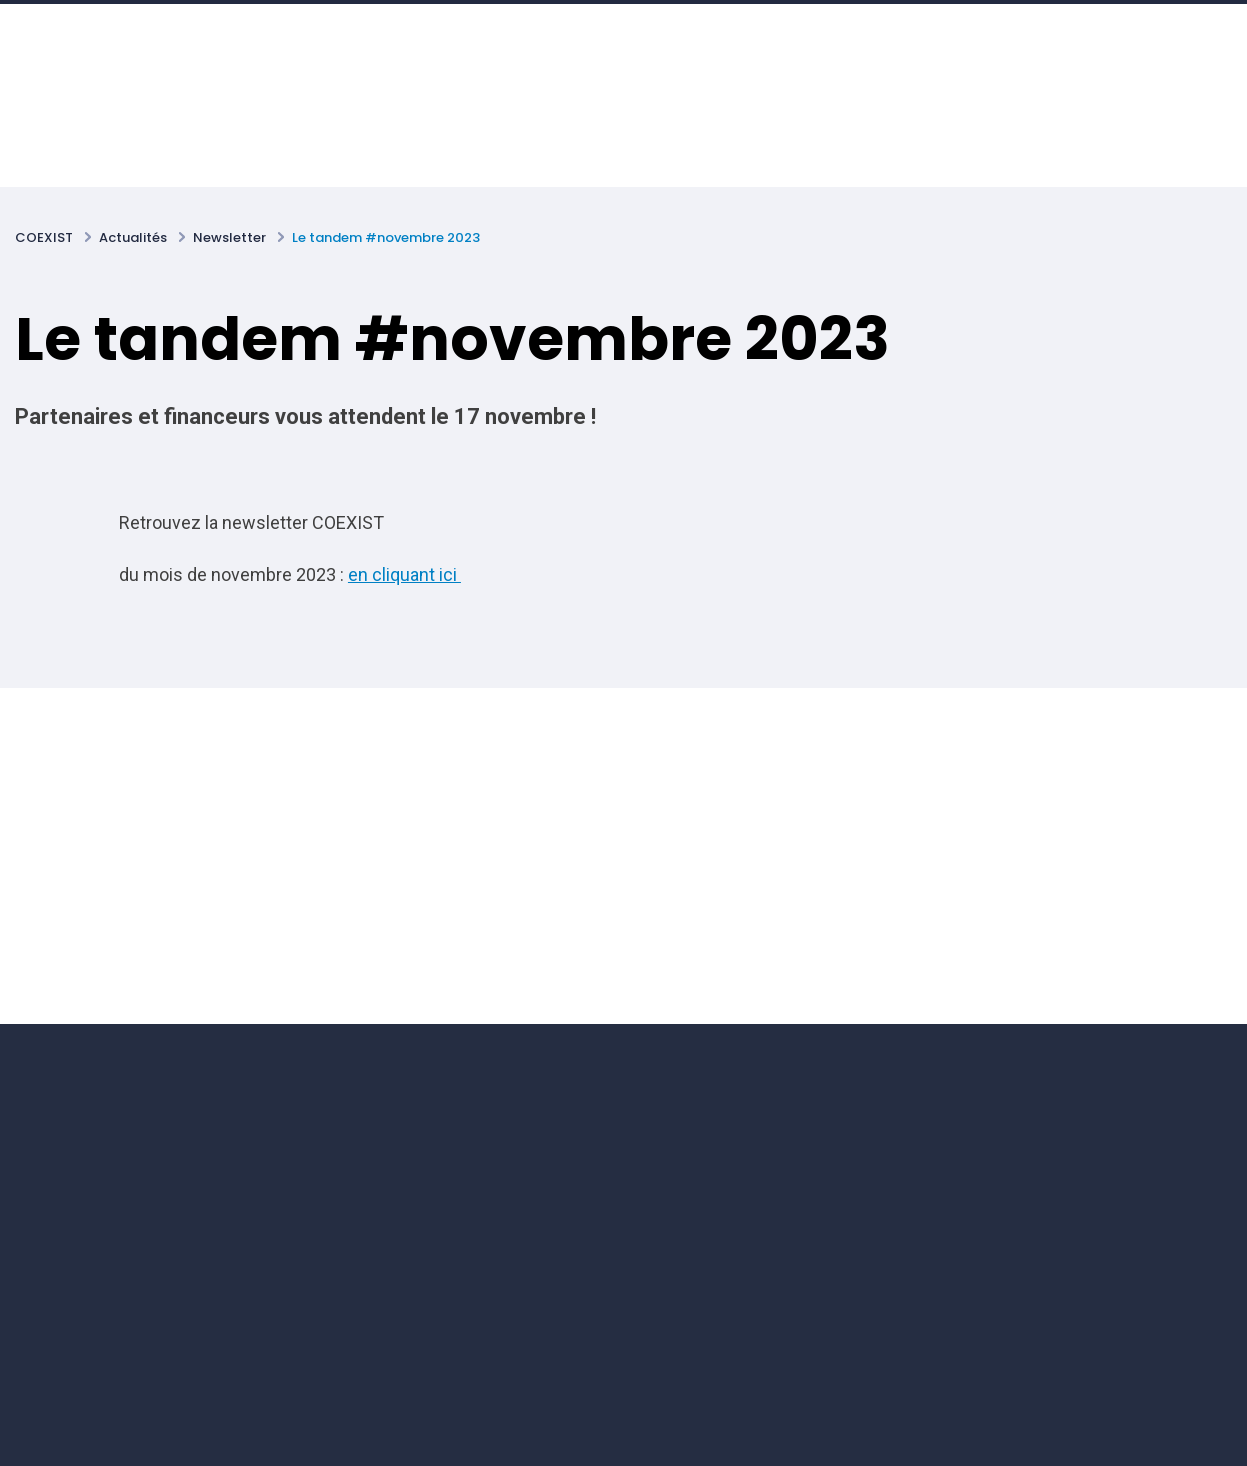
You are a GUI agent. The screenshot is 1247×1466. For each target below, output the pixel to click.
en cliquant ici (404, 574)
